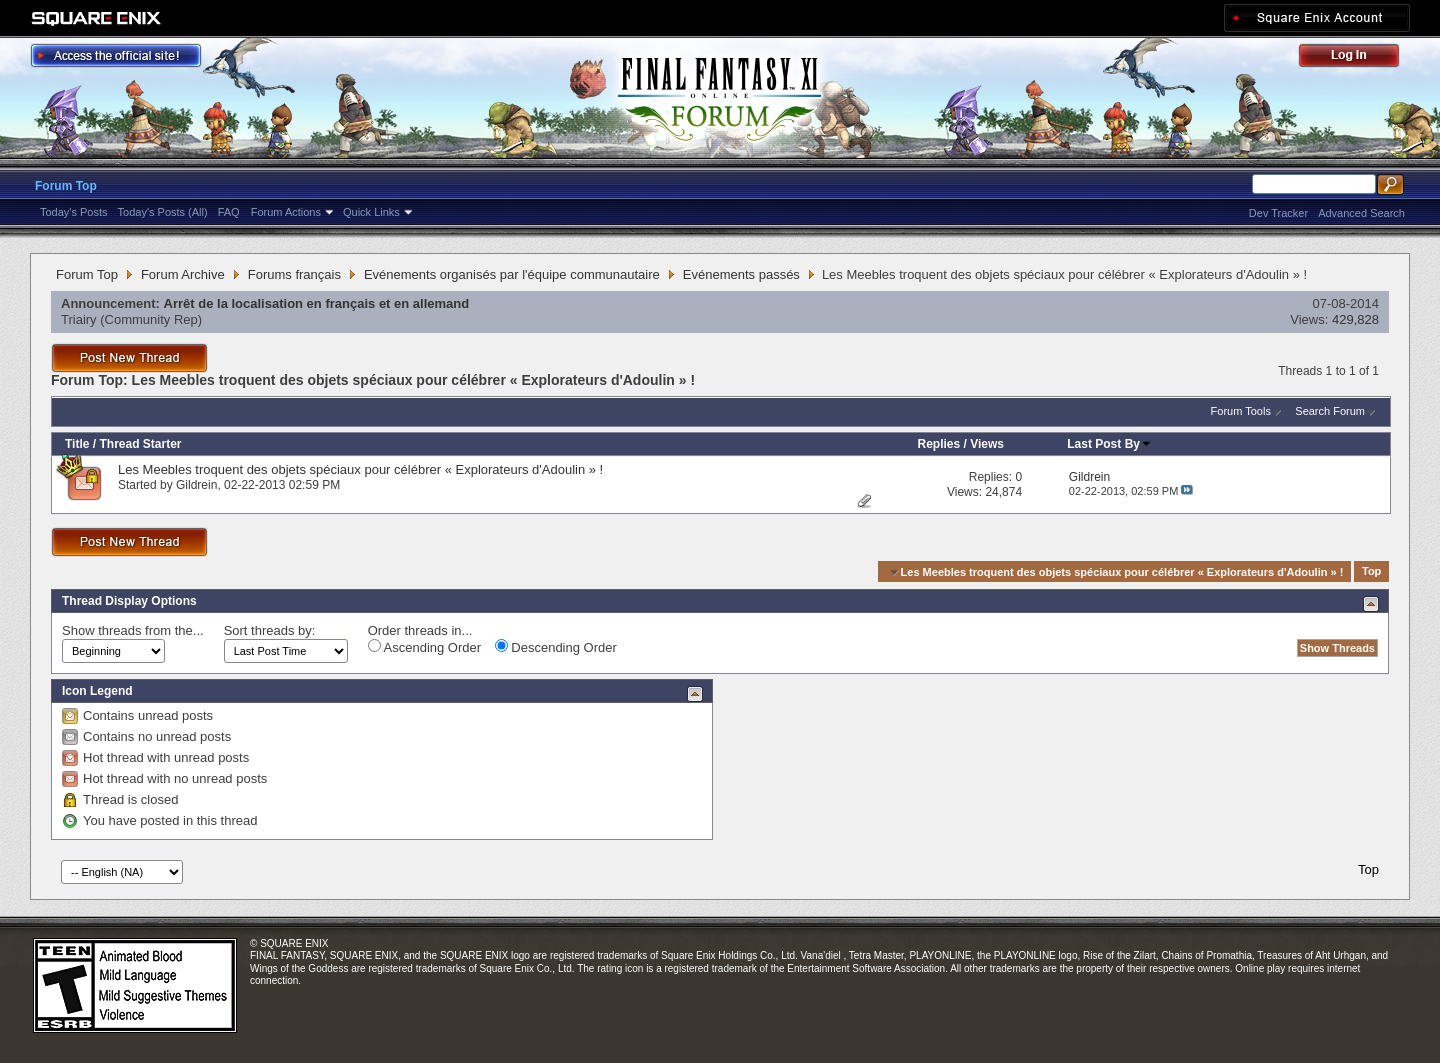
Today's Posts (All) (163, 212)
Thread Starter (140, 444)
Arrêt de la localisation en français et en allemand (317, 303)
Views (987, 444)
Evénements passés (741, 274)
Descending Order (556, 647)
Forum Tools (1241, 411)
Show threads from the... (133, 630)
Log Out (1359, 58)
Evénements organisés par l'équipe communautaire (512, 274)
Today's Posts (74, 212)
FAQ (229, 212)
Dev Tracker (1278, 213)
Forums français (294, 274)
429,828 (1355, 319)
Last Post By (1109, 444)
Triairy (79, 319)
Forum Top (66, 186)
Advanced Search (1361, 213)
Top (1371, 572)
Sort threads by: (270, 630)
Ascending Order (424, 647)
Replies (938, 444)
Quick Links (371, 212)
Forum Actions (286, 212)
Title (77, 444)
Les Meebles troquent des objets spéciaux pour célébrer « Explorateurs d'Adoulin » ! (360, 469)
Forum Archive (183, 274)
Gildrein (196, 485)
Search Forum (1330, 411)
